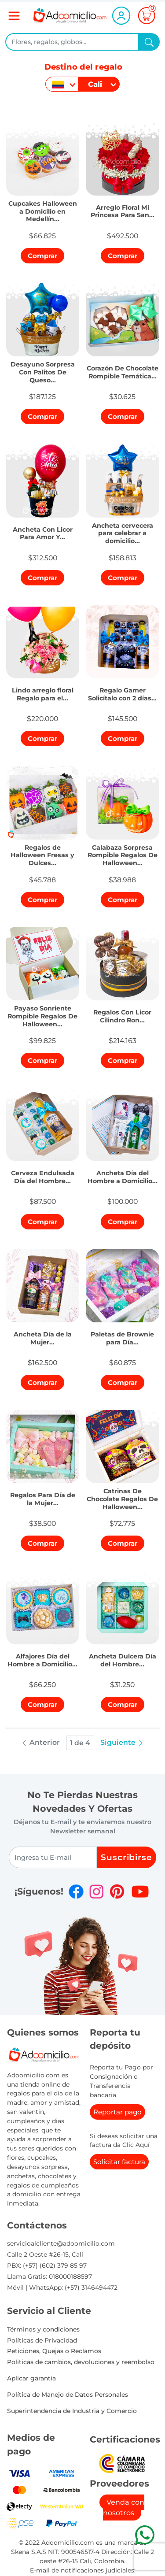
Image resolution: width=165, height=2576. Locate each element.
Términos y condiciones (43, 2329)
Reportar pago (117, 2112)
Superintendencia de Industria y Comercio (72, 2410)
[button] (43, 209)
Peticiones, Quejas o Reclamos (54, 2350)
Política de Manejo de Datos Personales (67, 2394)
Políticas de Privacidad (42, 2340)
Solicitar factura (119, 2162)
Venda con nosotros (124, 2507)
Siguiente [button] (122, 1742)
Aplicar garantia (31, 2378)
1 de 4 (80, 1743)
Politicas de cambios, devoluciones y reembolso (80, 2361)
